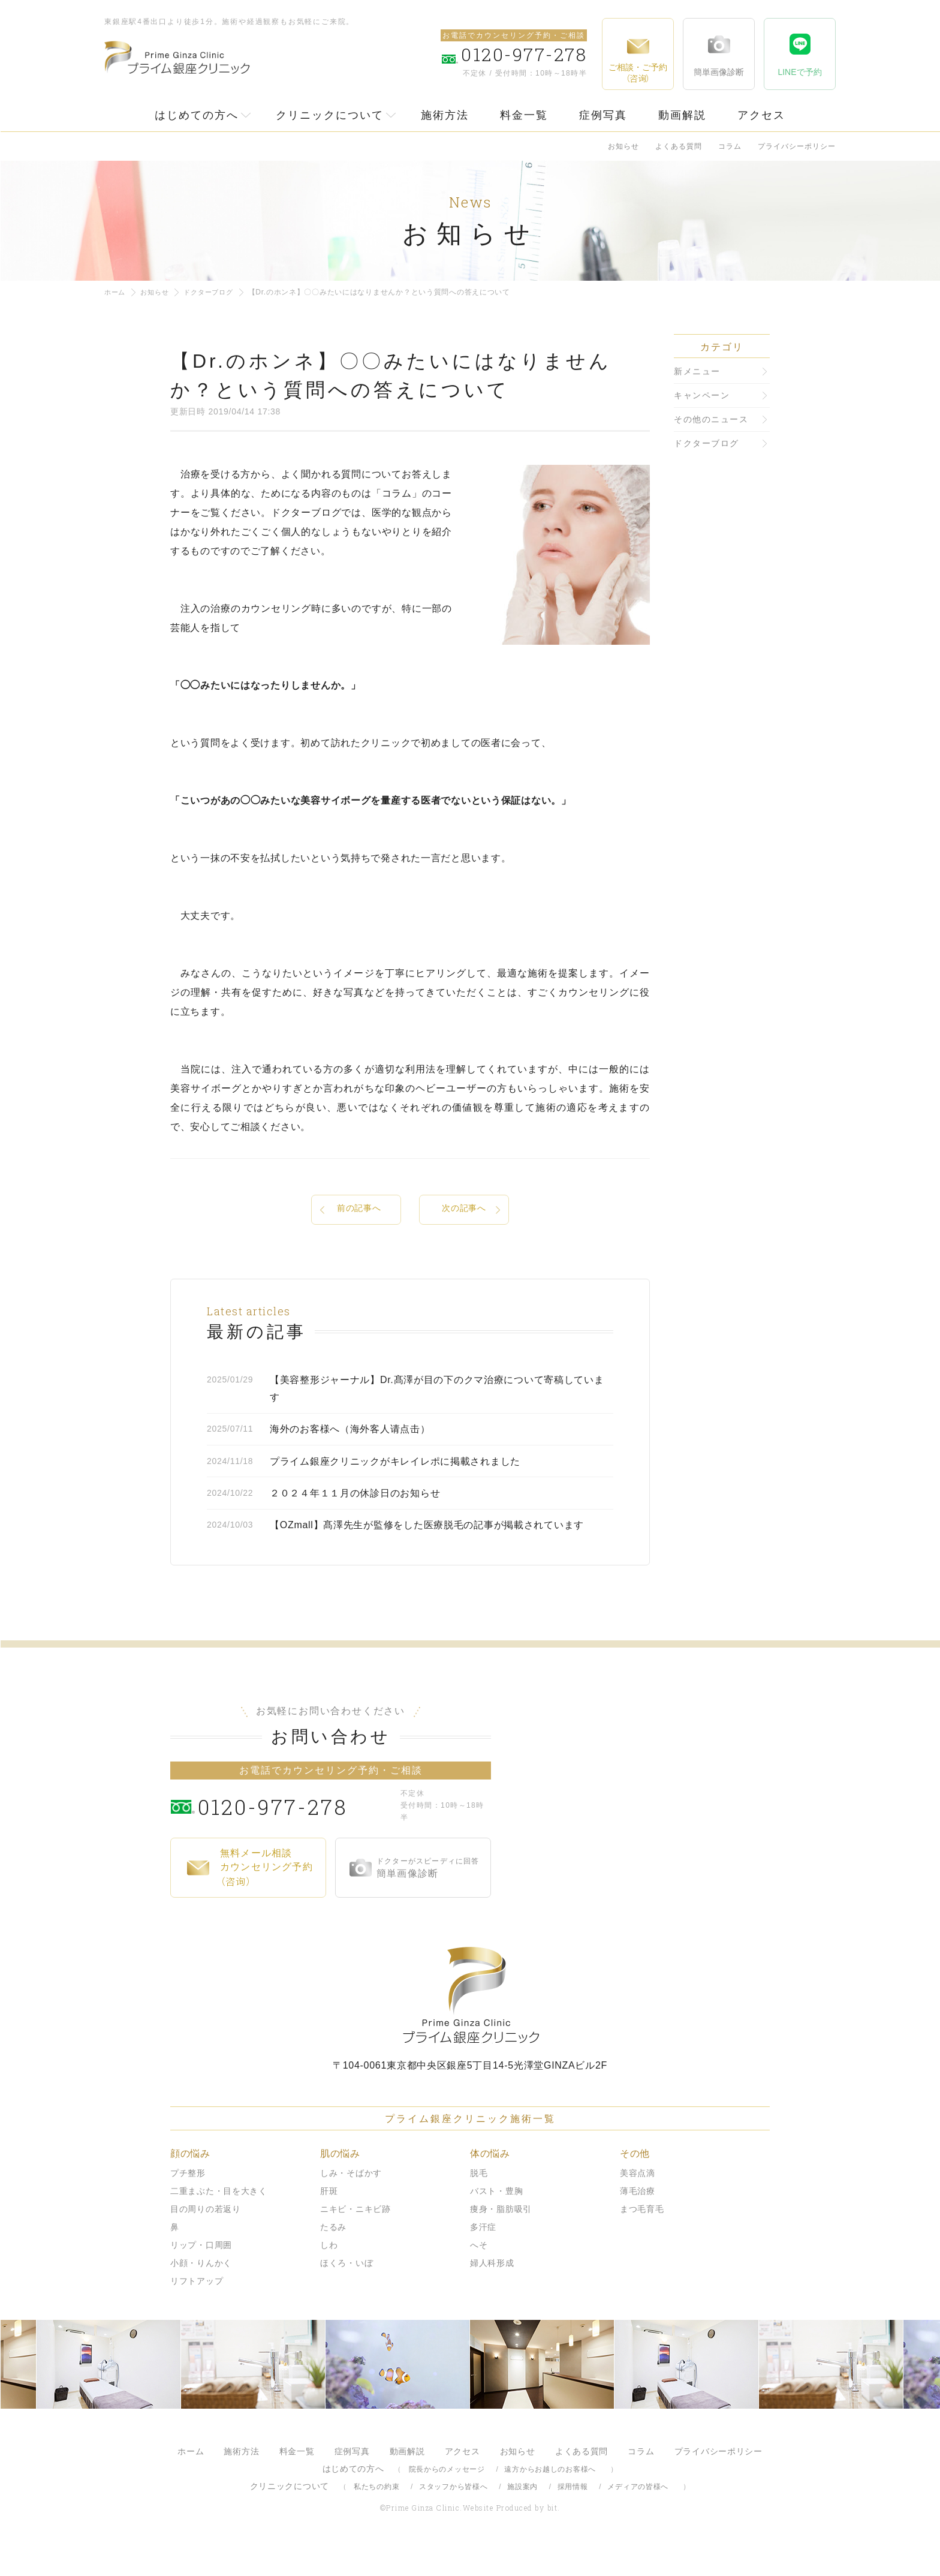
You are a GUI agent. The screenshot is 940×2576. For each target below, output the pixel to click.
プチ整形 (188, 2203)
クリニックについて (330, 115)
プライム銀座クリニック (470, 2025)
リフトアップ (196, 2311)
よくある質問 (678, 146)
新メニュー (697, 371)
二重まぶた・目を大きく (218, 2221)
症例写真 (603, 115)
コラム (730, 146)
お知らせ (623, 146)
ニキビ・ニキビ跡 (355, 2239)
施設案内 (522, 2516)
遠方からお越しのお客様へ (550, 2499)
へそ (478, 2275)
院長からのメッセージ (447, 2499)
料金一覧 (524, 115)
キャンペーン (702, 395)
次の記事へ (464, 1210)
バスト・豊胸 (496, 2221)
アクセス (761, 115)
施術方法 (445, 115)
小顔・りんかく (201, 2293)
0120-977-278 (296, 1836)
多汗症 (483, 2257)
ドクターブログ (214, 292)
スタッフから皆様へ (453, 2516)
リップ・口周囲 (201, 2275)
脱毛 (478, 2203)
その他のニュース (711, 419)
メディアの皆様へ (637, 2516)
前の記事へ (359, 1210)
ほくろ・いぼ (346, 2293)
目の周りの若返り (205, 2239)
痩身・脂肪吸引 (501, 2239)
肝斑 (329, 2221)
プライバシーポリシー (797, 146)
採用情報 (573, 2516)
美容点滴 (637, 2203)
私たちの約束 (376, 2516)
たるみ (333, 2257)
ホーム (115, 292)
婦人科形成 (492, 2293)
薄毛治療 (637, 2221)
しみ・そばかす (351, 2203)
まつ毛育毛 (642, 2239)
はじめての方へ (197, 115)
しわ (329, 2275)
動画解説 (682, 115)
